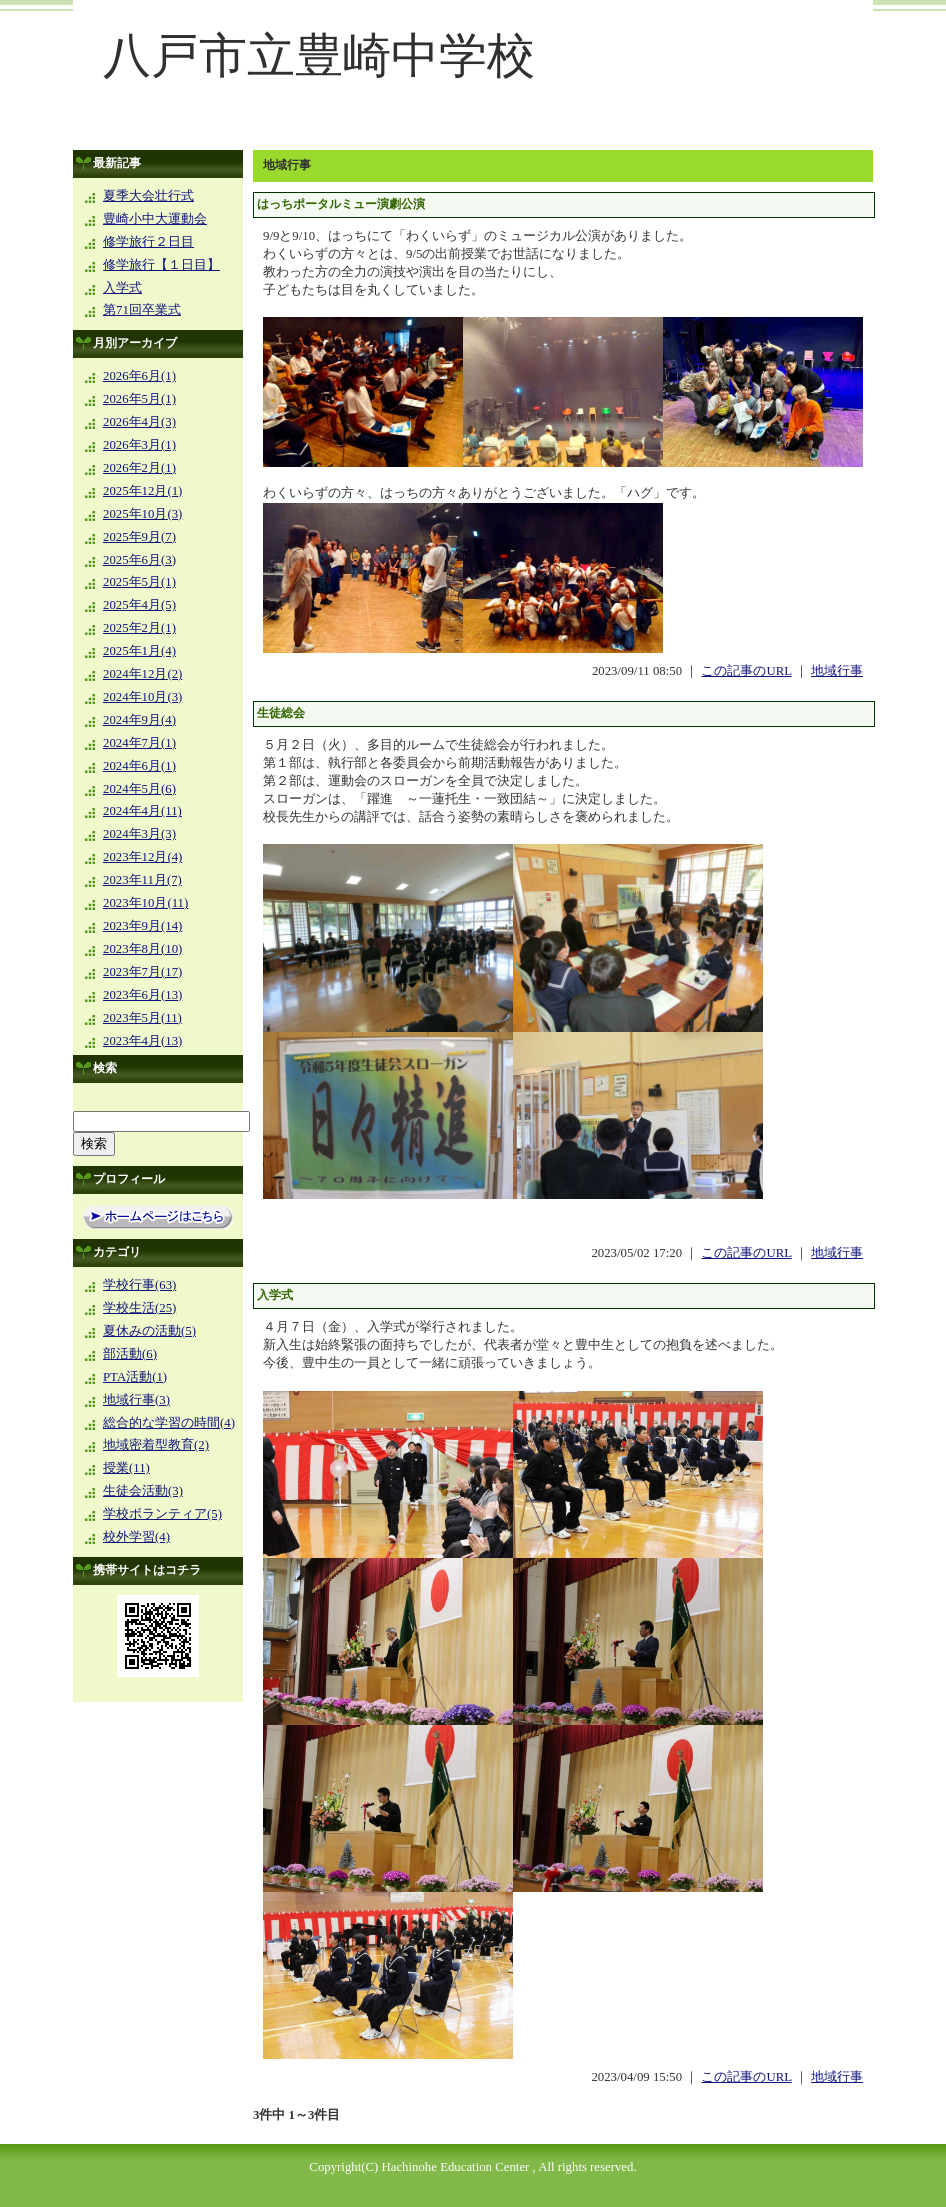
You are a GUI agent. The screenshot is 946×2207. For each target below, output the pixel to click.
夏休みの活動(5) (149, 1331)
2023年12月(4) (142, 857)
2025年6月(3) (139, 560)
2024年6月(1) (139, 766)
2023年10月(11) (145, 903)
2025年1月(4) (139, 651)
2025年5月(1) (139, 582)
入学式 (122, 288)
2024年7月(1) (139, 743)
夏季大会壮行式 (148, 196)
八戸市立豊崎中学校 (319, 55)
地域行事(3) (136, 1400)
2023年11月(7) (142, 880)
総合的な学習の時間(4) (169, 1423)
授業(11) (126, 1468)
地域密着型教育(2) (156, 1445)
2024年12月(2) (142, 674)
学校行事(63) (139, 1285)
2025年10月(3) (142, 514)
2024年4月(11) (142, 811)
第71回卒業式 (142, 310)
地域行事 (837, 671)
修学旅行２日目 (148, 242)
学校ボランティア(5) (162, 1514)
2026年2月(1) (139, 468)
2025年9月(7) (139, 537)
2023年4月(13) (142, 1041)
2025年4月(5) (139, 605)
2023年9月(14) (142, 926)
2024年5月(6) (139, 789)
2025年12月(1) (142, 491)
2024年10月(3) (142, 697)
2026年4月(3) (139, 422)
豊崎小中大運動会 (155, 219)
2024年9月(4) (139, 720)
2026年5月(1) (139, 399)
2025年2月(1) (139, 628)
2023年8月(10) (142, 949)
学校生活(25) (139, 1308)
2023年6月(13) (142, 995)
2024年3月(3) (139, 834)
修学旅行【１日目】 (161, 265)
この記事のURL (746, 671)
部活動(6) (130, 1354)
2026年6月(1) (139, 376)
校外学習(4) (136, 1537)
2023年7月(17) (142, 972)
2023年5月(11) (142, 1018)
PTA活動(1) (135, 1377)
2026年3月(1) (139, 445)
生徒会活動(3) (143, 1491)
